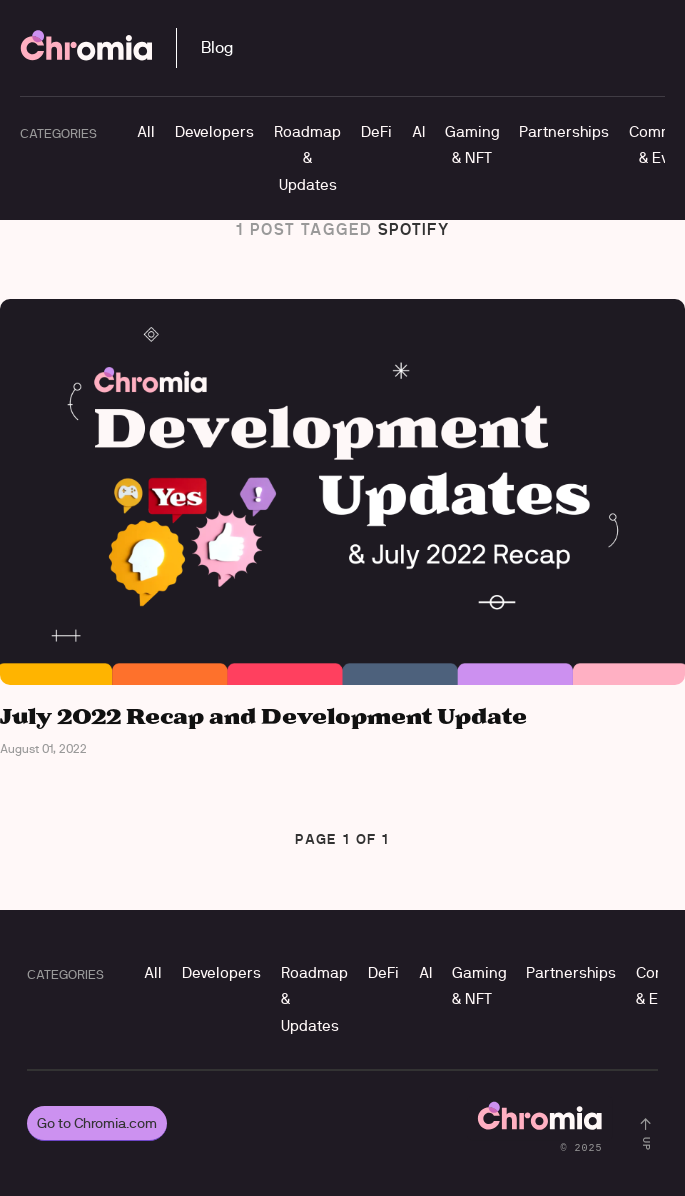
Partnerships (564, 131)
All (146, 131)
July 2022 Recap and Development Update (263, 717)
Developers (214, 131)
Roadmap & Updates (307, 158)
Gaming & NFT (472, 144)
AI (418, 131)
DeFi (376, 131)
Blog (217, 47)
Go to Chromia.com (97, 1123)
